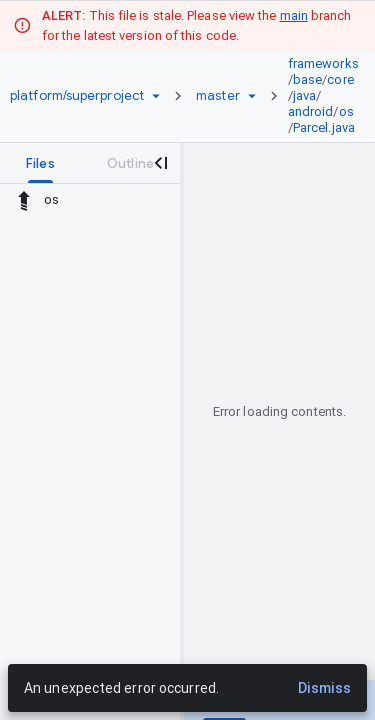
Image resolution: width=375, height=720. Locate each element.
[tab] (40, 163)
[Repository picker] (156, 96)
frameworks (323, 63)
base (307, 79)
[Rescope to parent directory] (24, 200)
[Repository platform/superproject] (77, 96)
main (294, 15)
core (340, 79)
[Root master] (218, 96)
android (311, 111)
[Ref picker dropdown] (252, 96)
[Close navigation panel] (160, 163)
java (304, 95)
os (346, 111)
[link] (328, 96)
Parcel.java (324, 127)
